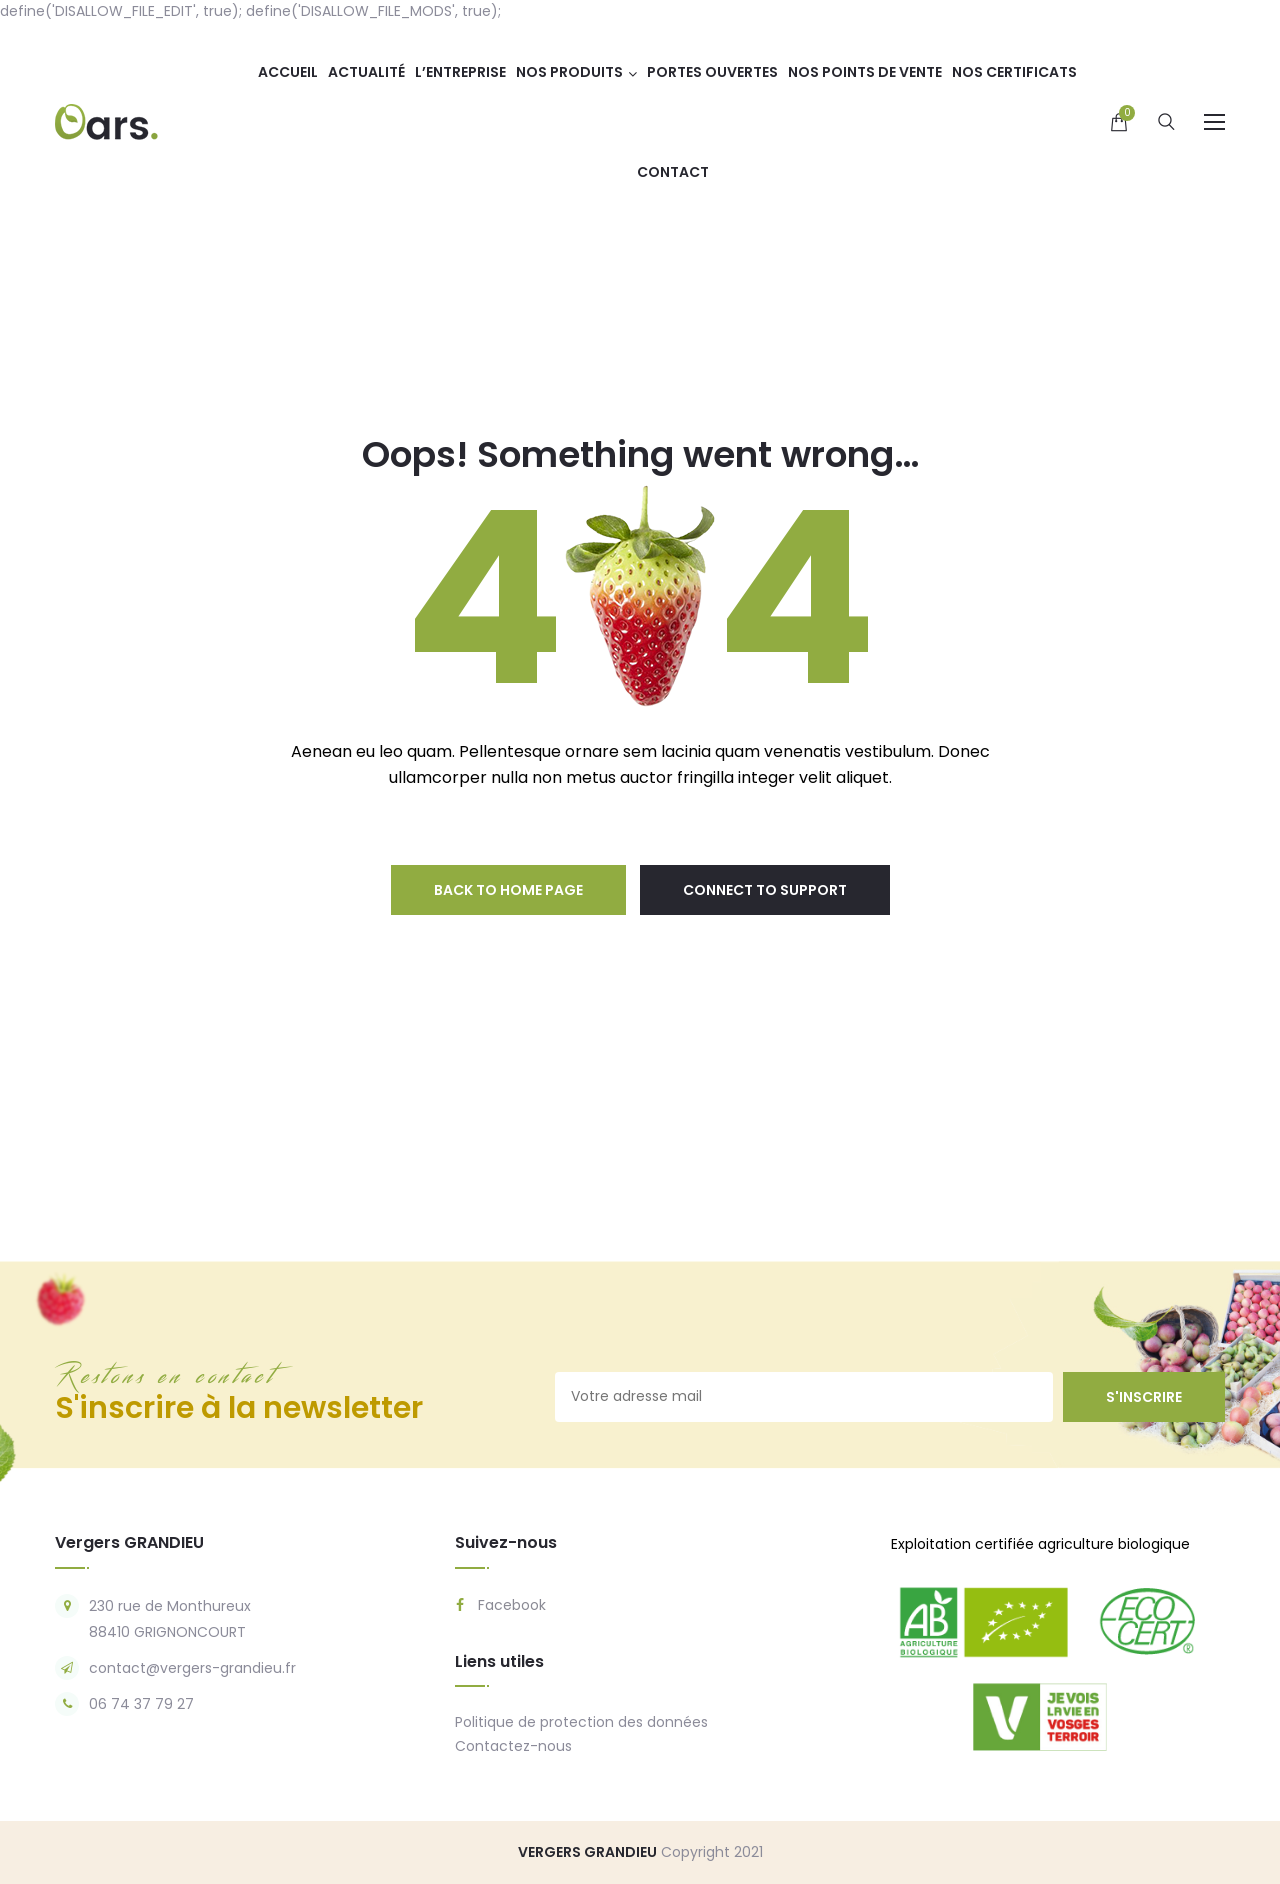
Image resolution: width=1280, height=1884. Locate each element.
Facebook (501, 1605)
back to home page (508, 890)
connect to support (765, 890)
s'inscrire (1144, 1397)
